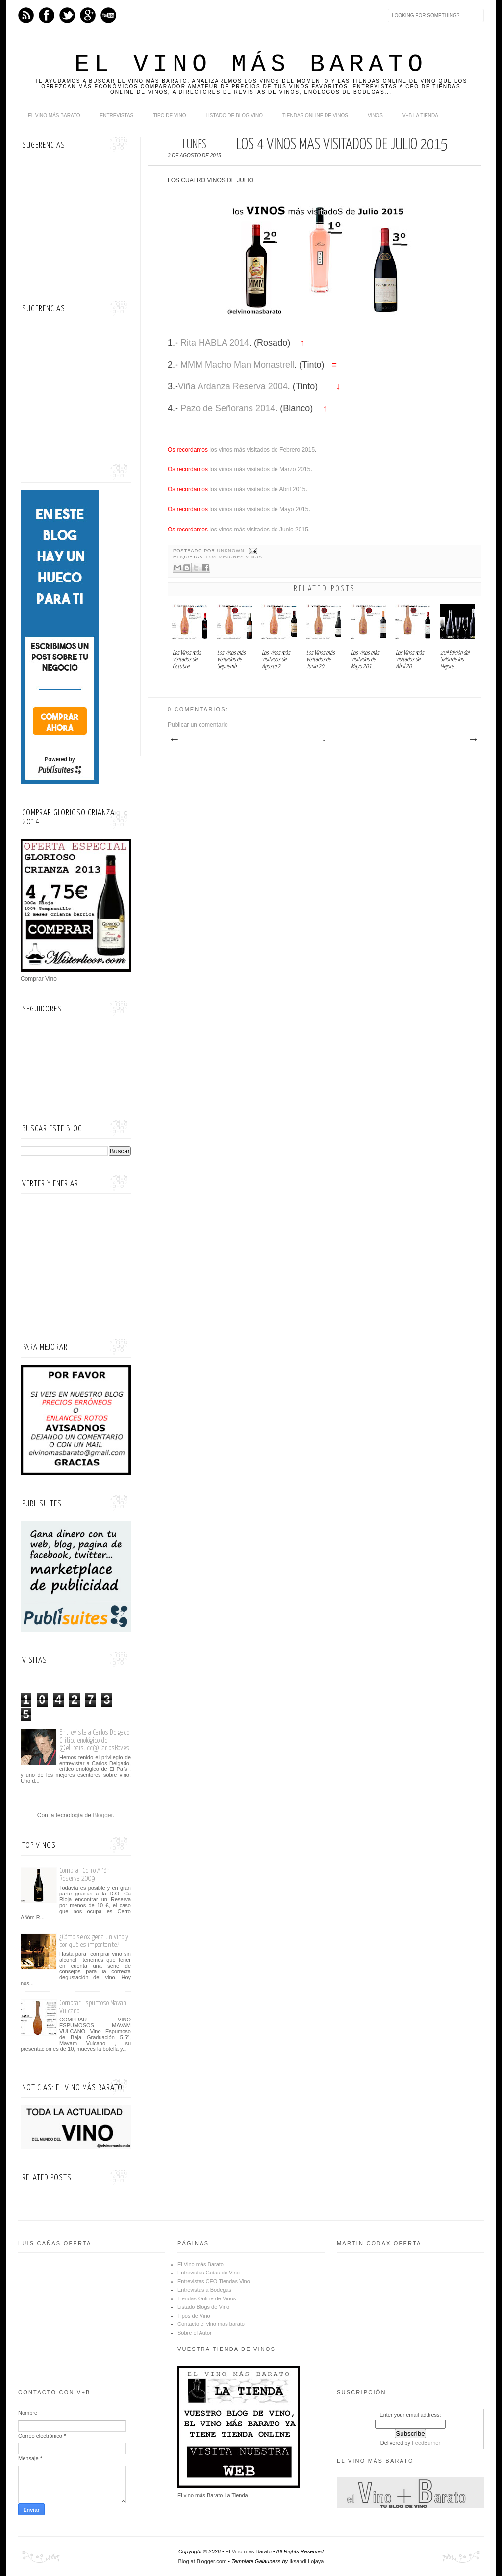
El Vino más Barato (251, 64)
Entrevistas (117, 115)
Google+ (88, 15)
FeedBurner (426, 2443)
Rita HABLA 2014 (213, 343)
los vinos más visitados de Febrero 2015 (261, 449)
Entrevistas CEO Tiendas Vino (213, 2281)
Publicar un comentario (198, 724)
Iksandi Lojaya (306, 2561)
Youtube (108, 15)
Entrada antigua (472, 739)
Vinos (375, 115)
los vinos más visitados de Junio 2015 (258, 529)
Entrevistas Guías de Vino (208, 2272)
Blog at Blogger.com (202, 2561)
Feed (26, 15)
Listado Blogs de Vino (203, 2307)
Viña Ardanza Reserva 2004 (233, 386)
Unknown (231, 550)
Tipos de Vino (193, 2316)
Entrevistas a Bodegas (204, 2290)
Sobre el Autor (194, 2333)
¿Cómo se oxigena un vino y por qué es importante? (93, 1940)
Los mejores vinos (234, 557)
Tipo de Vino (169, 115)
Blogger (103, 1815)
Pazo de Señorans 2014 (226, 408)
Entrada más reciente (174, 739)
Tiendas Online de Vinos (206, 2298)
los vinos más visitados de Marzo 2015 (259, 469)
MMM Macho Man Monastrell (236, 365)
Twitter (67, 15)
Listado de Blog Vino (234, 115)
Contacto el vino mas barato (211, 2324)
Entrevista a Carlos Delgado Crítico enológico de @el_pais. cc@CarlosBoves (94, 1740)
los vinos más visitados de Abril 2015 (256, 489)
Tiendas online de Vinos (315, 115)
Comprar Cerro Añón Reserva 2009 (84, 1874)
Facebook (46, 15)
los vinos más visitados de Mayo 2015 (258, 509)
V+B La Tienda (420, 115)
